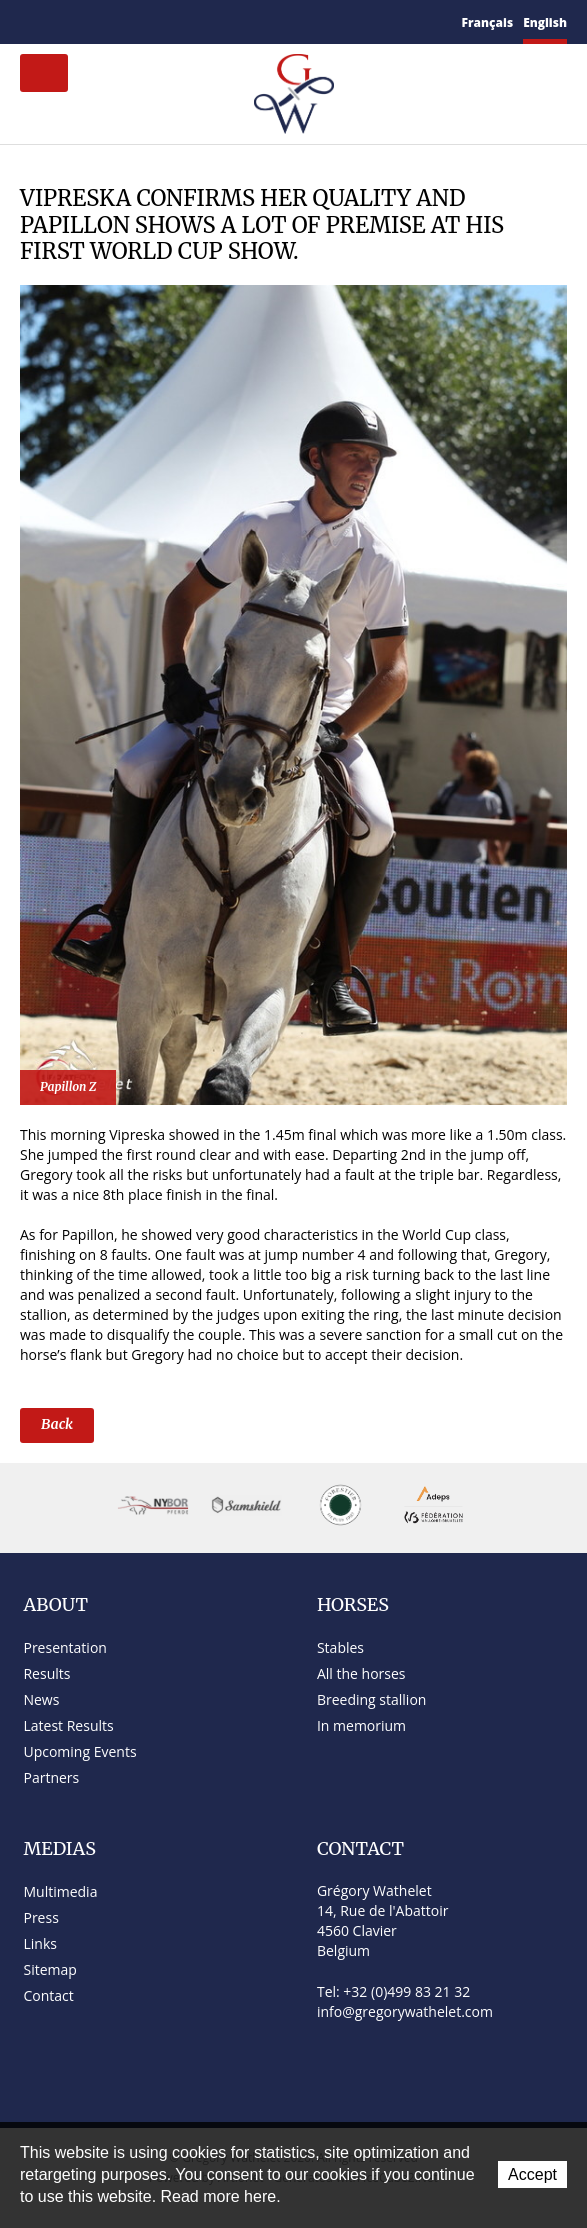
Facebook (105, 19)
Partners (51, 1777)
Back (57, 1424)
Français (488, 22)
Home (28, 21)
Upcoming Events (79, 1751)
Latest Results (68, 1725)
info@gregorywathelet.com (405, 2011)
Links (39, 1943)
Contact (54, 22)
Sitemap (81, 22)
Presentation (64, 1647)
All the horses (361, 1673)
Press (40, 1917)
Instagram (175, 19)
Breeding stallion (371, 1699)
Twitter (126, 21)
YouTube (150, 22)
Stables (340, 1647)
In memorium (361, 1725)
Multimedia (60, 1891)
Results (46, 1673)
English (545, 22)
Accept (532, 2174)
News (41, 1699)
